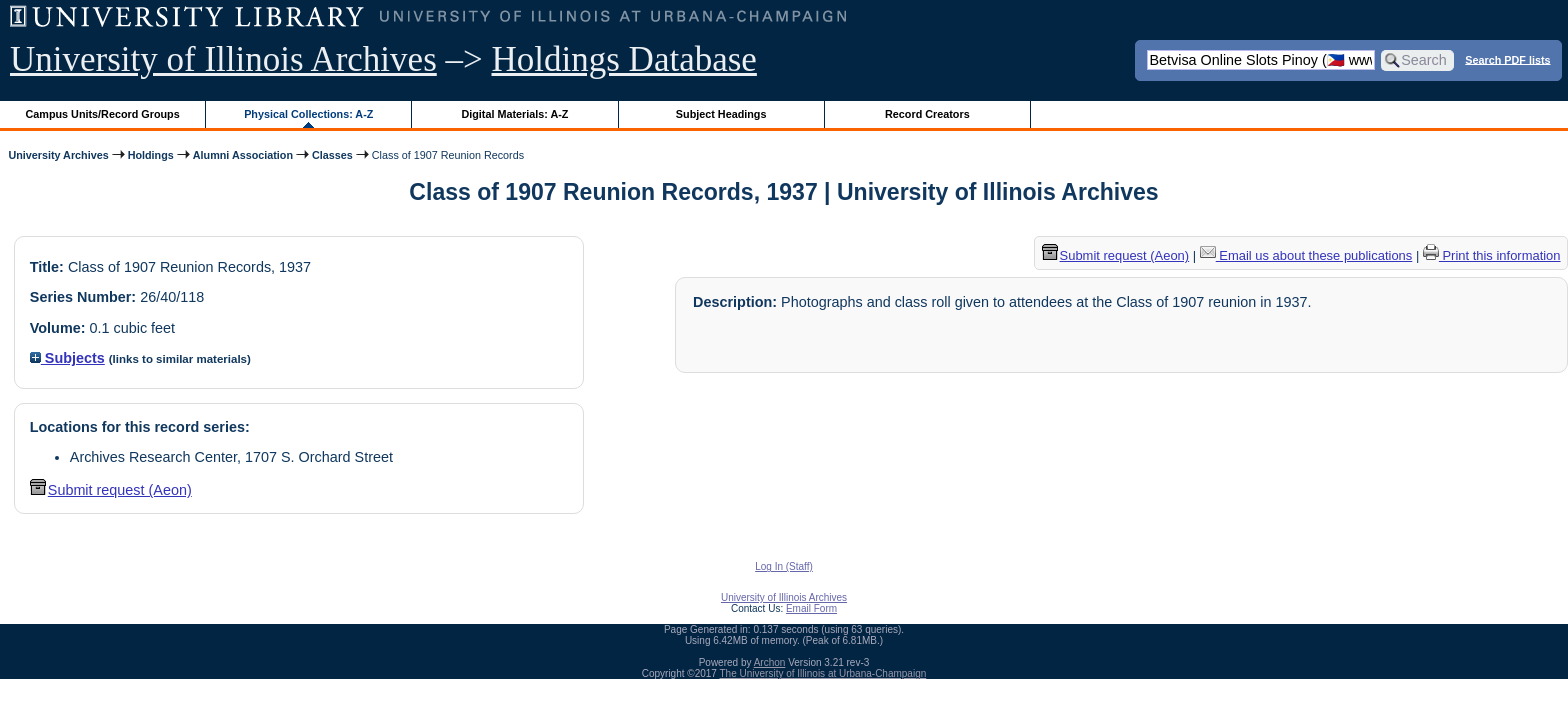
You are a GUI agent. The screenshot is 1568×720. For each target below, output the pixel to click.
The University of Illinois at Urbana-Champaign (823, 673)
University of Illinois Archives (223, 59)
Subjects (67, 358)
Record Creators (927, 114)
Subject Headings (721, 114)
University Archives (58, 155)
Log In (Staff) (784, 566)
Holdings (151, 155)
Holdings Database (624, 59)
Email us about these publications (1306, 255)
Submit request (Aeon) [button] (111, 490)
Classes (332, 155)
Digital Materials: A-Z (514, 114)
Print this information (1492, 255)
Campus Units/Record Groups (103, 114)
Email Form (811, 608)
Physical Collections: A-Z (308, 114)
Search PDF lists (1507, 59)
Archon (770, 662)
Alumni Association (243, 155)
